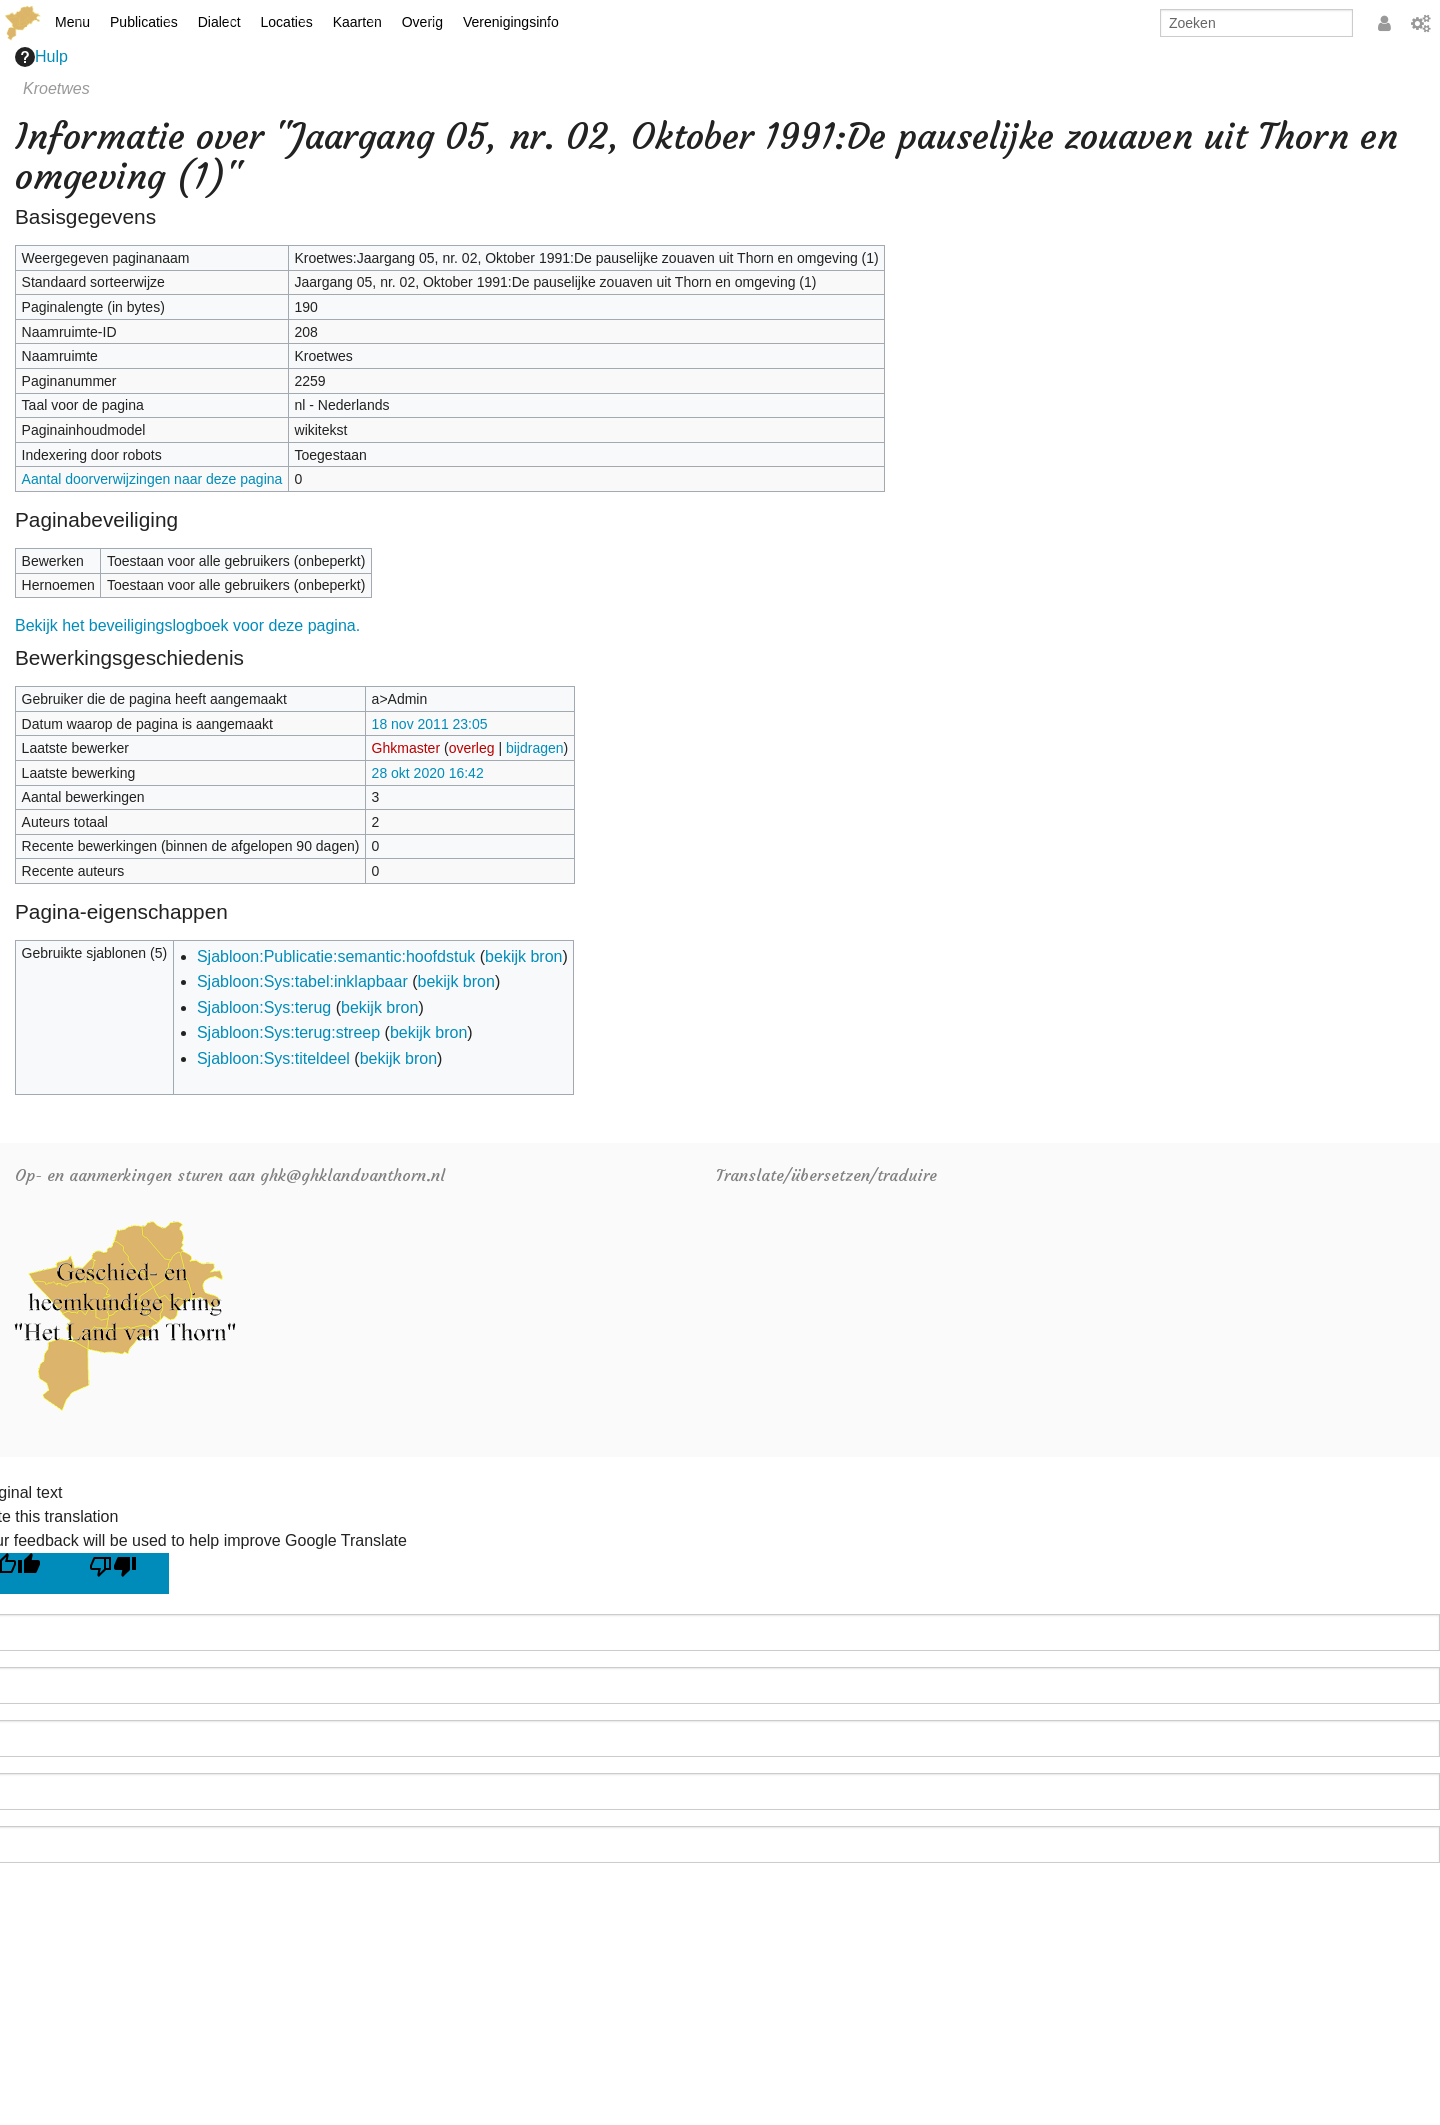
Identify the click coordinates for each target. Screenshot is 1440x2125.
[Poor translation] (121, 1573)
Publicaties (144, 22)
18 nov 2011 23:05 (430, 724)
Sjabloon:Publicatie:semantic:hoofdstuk (336, 956)
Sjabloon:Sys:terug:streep (288, 1032)
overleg (472, 748)
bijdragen (535, 748)
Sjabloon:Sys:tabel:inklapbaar (302, 981)
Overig (422, 22)
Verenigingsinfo (511, 22)
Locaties (287, 22)
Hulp (41, 57)
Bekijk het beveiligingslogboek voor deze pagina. (187, 625)
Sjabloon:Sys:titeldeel (273, 1058)
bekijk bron (523, 956)
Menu (72, 22)
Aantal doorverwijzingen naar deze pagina (152, 479)
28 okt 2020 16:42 (428, 773)
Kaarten (357, 22)
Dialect (219, 22)
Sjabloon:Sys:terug (264, 1007)
